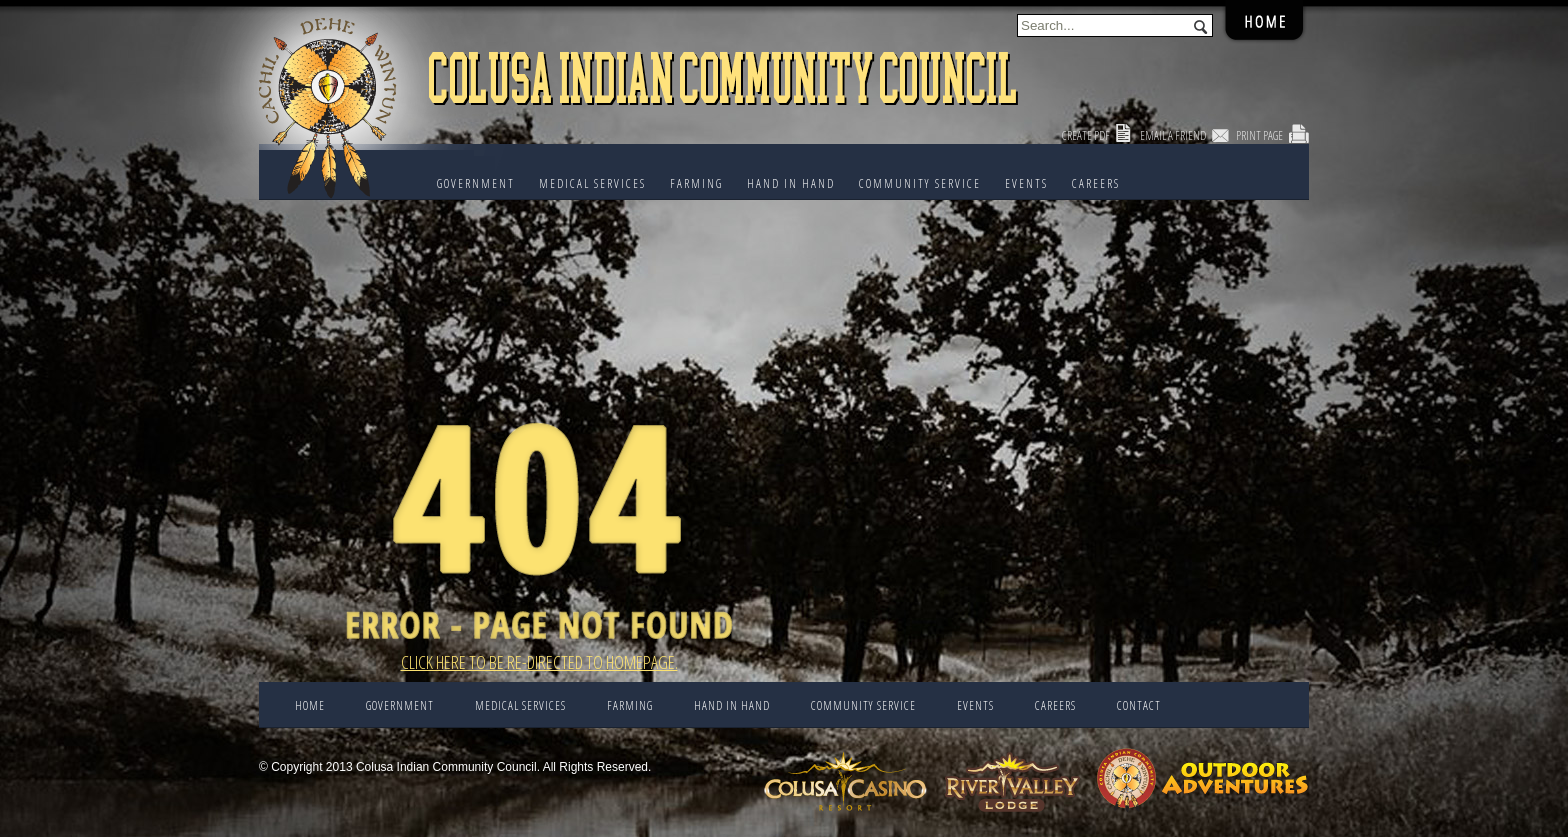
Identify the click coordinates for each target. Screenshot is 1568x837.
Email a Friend (1173, 135)
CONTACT (1139, 705)
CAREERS (1096, 183)
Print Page (1259, 135)
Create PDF (1086, 135)
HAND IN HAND (791, 183)
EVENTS (1026, 183)
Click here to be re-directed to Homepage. (539, 662)
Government (476, 183)
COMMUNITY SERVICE (920, 183)
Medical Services (592, 183)
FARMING (696, 183)
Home (310, 705)
